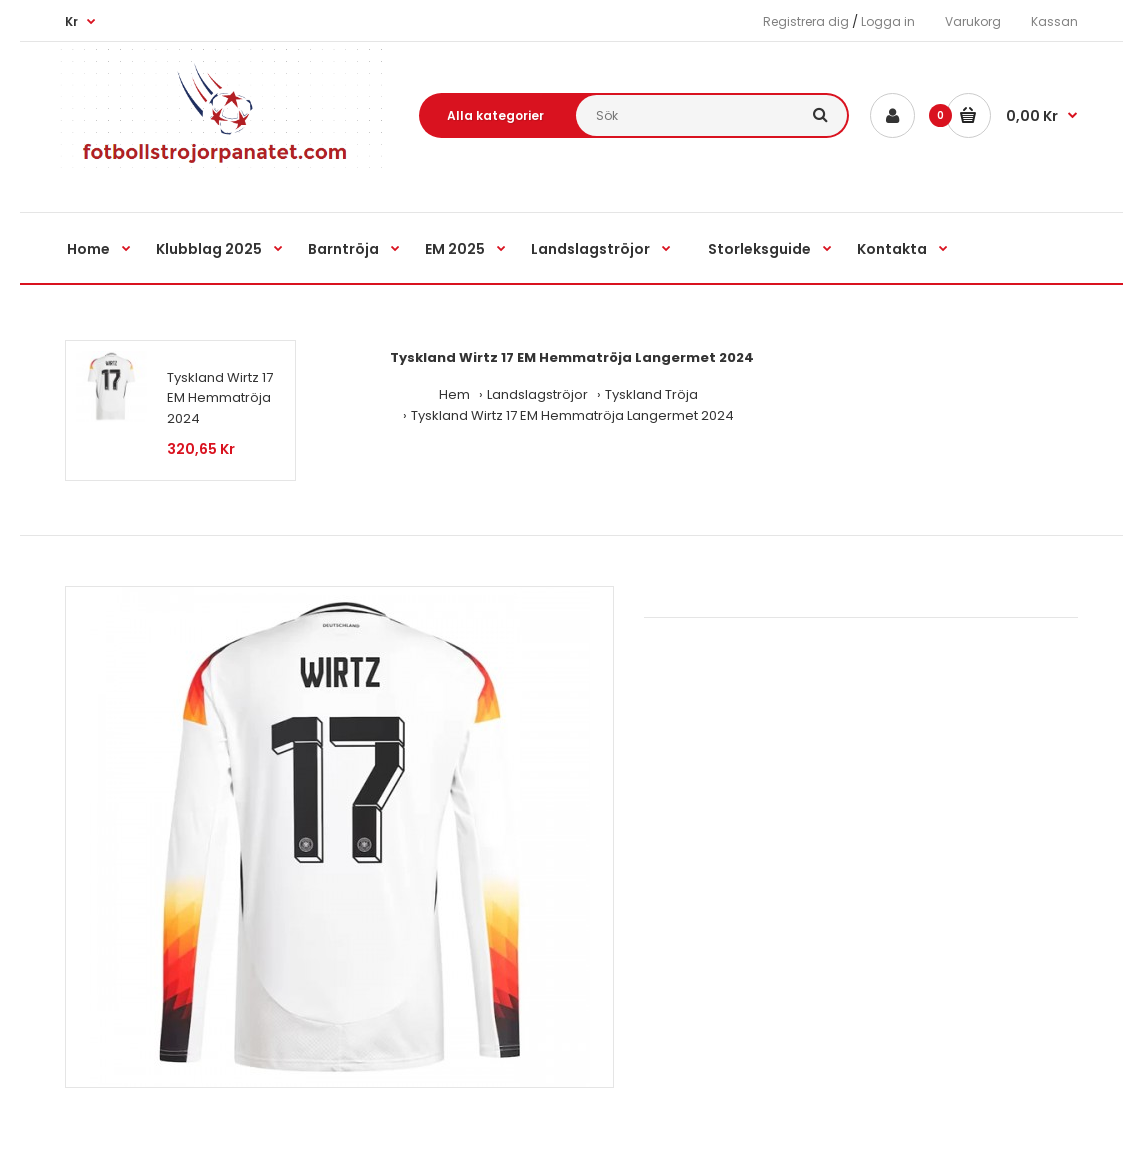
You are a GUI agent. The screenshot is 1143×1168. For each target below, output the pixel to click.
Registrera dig (806, 21)
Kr (71, 21)
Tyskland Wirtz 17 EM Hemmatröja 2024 (220, 398)
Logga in (888, 21)
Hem (454, 394)
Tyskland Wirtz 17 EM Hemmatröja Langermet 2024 (572, 415)
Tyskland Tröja (651, 394)
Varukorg (973, 21)
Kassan (1054, 21)
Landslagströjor (537, 394)
